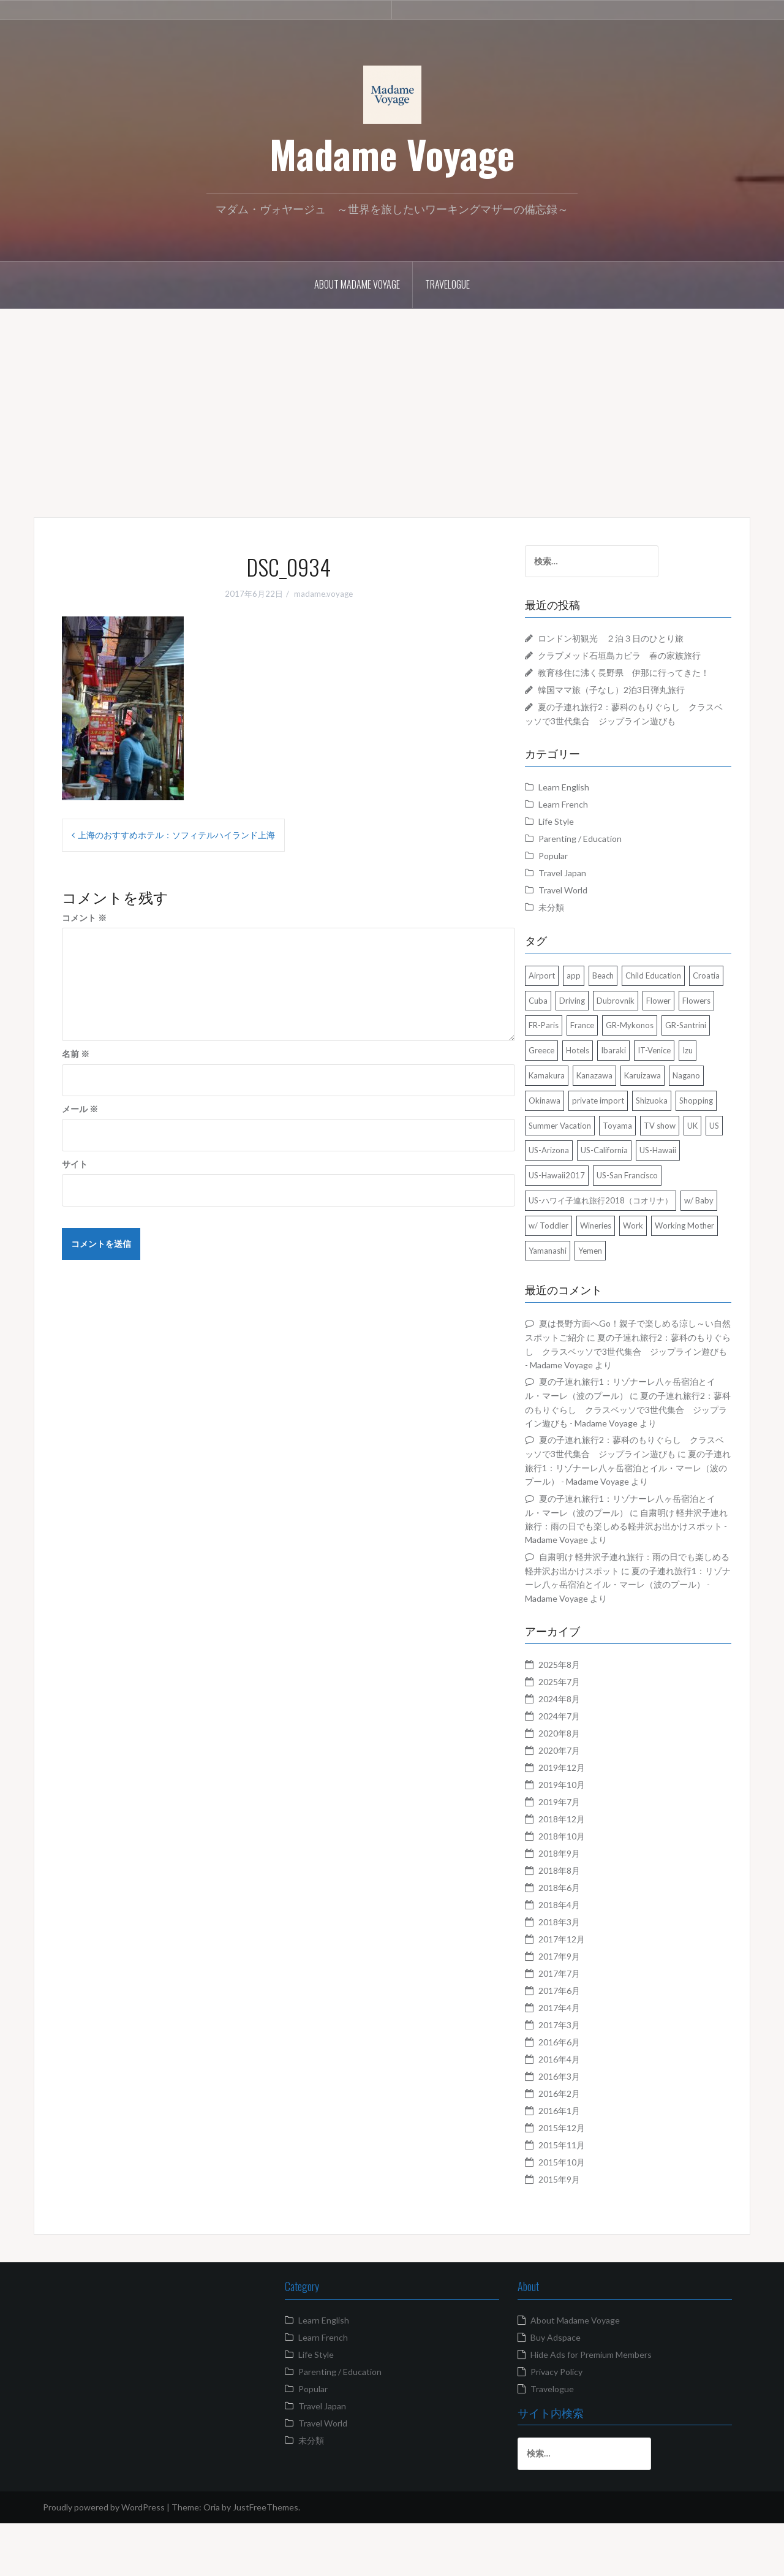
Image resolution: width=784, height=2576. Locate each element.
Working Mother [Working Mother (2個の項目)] (581, 1289)
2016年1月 (582, 2162)
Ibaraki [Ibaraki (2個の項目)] (563, 1089)
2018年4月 (582, 1957)
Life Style (579, 835)
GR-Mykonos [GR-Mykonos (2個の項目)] (575, 1064)
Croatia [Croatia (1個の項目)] (564, 1014)
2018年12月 (584, 1871)
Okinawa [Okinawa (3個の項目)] (702, 1114)
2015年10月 (584, 2214)
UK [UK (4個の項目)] (715, 1164)
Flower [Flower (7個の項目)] (563, 1039)
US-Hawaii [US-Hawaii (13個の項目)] (702, 1189)
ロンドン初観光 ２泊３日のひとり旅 (633, 638)
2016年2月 (582, 2145)
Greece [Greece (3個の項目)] (676, 1064)
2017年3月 (582, 2077)
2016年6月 (582, 2094)
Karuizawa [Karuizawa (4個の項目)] (617, 1114)
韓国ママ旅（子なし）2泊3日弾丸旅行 (633, 703)
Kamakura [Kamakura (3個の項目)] (673, 1089)
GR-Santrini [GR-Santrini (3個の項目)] (631, 1064)
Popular (575, 869)
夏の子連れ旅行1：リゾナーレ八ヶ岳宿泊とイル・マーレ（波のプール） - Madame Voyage (639, 1637)
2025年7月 (582, 1734)
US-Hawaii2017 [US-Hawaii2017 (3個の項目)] (579, 1214)
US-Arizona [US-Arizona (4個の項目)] (593, 1189)
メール (80, 1109)
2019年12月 (584, 1819)
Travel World (585, 903)
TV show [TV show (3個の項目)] (682, 1164)
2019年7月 (582, 1854)
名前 (75, 1053)
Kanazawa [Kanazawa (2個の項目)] (569, 1114)
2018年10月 (584, 1888)
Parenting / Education (602, 852)
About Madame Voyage (357, 284)
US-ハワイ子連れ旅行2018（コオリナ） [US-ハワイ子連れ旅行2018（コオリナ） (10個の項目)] (623, 1239)
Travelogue (447, 284)
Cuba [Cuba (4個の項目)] (599, 1014)
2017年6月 (582, 2042)
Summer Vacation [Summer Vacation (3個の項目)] (582, 1164)
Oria (211, 2559)
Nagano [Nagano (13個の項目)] (661, 1114)
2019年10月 (584, 1837)
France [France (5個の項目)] (681, 1039)
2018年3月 (582, 1974)
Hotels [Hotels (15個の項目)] (712, 1064)
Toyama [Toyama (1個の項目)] (640, 1164)
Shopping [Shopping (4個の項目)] (675, 1139)
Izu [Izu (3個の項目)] (638, 1089)
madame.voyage (323, 594)
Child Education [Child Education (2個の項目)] (676, 989)
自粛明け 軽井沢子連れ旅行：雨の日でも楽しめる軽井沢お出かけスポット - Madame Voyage (638, 1578)
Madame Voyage (392, 154)
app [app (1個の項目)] (596, 989)
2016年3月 (582, 2128)
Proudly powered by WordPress (104, 2559)
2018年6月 (582, 1939)
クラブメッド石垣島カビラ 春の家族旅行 (641, 655)
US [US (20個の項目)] (556, 1189)
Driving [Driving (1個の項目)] (633, 1014)
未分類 (574, 920)
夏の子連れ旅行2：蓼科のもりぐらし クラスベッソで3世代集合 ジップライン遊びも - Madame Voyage (638, 1390)
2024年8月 (582, 1751)
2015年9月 (582, 2231)
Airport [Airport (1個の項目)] (564, 989)
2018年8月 (582, 1922)
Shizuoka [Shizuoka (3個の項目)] (631, 1139)
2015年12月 (584, 2180)
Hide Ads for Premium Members (591, 2406)
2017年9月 (582, 2008)
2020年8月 (582, 1785)
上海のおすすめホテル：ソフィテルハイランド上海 (176, 835)
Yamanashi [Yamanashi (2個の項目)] (641, 1289)
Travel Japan (585, 886)
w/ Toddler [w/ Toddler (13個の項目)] (612, 1264)
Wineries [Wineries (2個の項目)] (659, 1264)
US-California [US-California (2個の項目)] (648, 1189)
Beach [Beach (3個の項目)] (625, 989)
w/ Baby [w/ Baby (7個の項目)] (566, 1264)
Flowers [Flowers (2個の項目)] (601, 1039)
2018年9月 (582, 1905)
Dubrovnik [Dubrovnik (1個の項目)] (677, 1014)
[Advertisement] (392, 404)
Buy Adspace (555, 2389)
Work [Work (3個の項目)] (697, 1264)
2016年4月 (582, 2111)
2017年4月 (582, 2060)
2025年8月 (582, 1716)
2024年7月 (582, 1768)
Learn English (586, 800)
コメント (84, 917)
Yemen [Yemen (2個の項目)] (684, 1289)
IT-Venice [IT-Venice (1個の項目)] (604, 1089)
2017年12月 (584, 1991)
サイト (75, 1164)
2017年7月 (582, 2025)
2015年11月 (584, 2197)
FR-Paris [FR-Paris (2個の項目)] (642, 1039)
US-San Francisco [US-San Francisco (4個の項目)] (649, 1214)
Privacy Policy (556, 2424)
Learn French (586, 818)
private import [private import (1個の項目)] (577, 1139)
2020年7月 (582, 1802)
